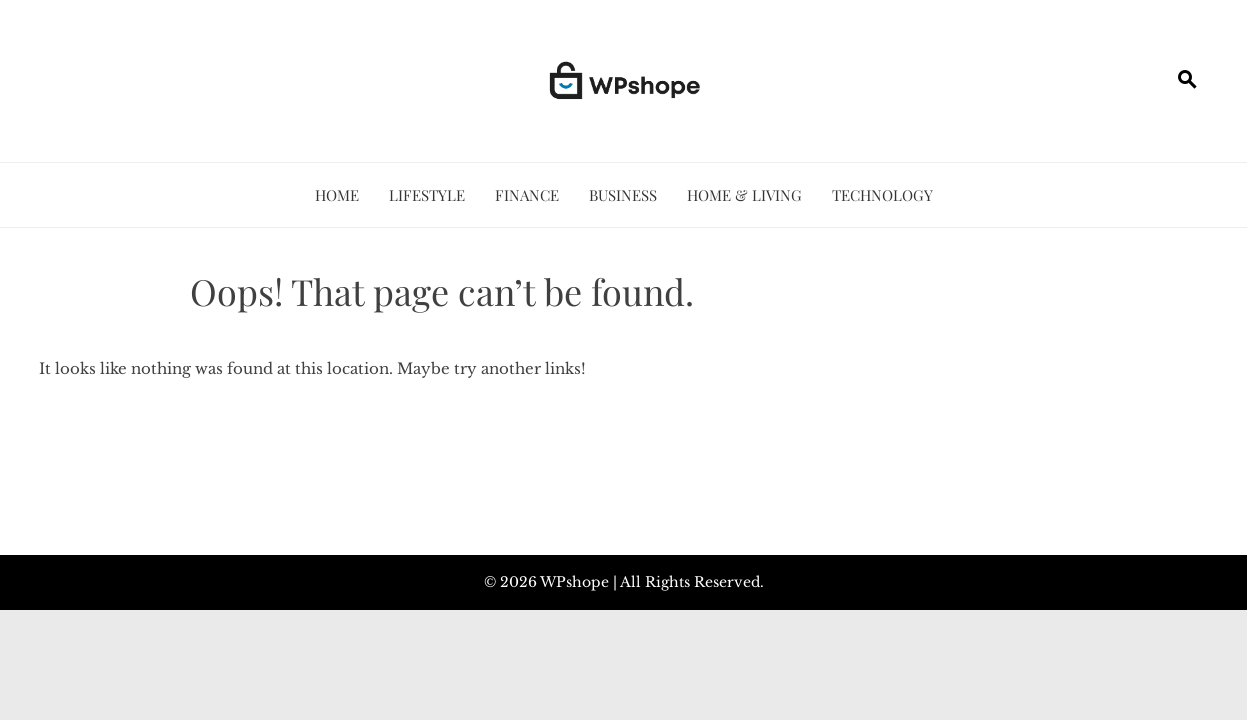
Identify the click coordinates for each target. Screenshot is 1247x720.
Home (337, 195)
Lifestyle (427, 195)
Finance (527, 195)
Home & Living (744, 195)
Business (623, 195)
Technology (882, 195)
